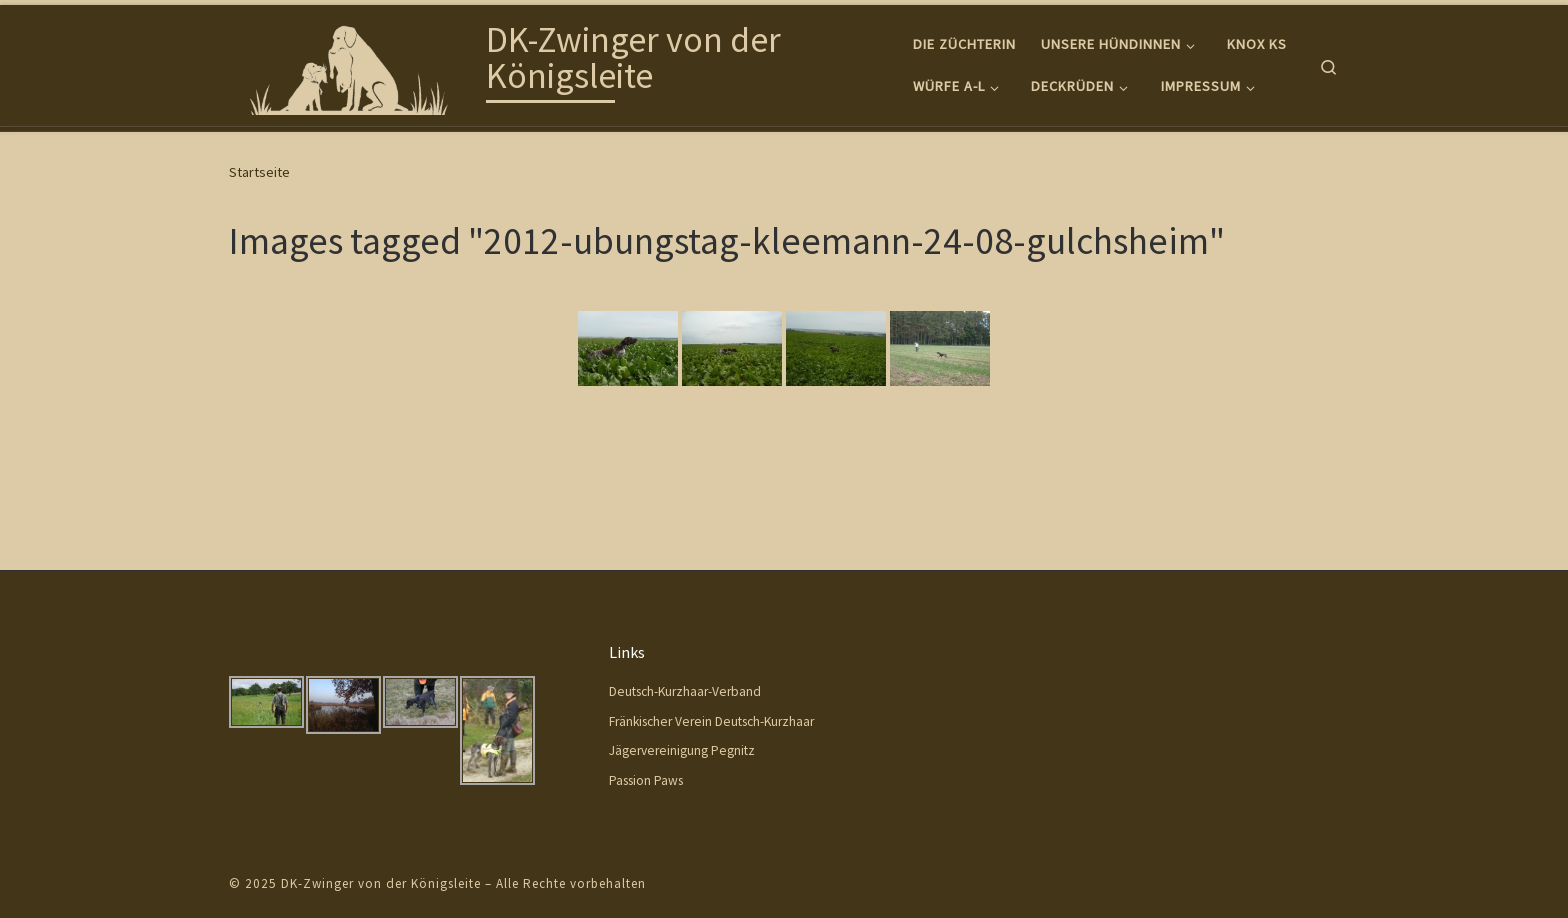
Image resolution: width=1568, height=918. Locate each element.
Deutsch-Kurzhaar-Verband (685, 691)
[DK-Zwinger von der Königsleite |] (354, 61)
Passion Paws (646, 780)
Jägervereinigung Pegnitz (682, 750)
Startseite (259, 172)
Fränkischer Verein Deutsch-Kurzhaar (711, 721)
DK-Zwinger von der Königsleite (381, 883)
